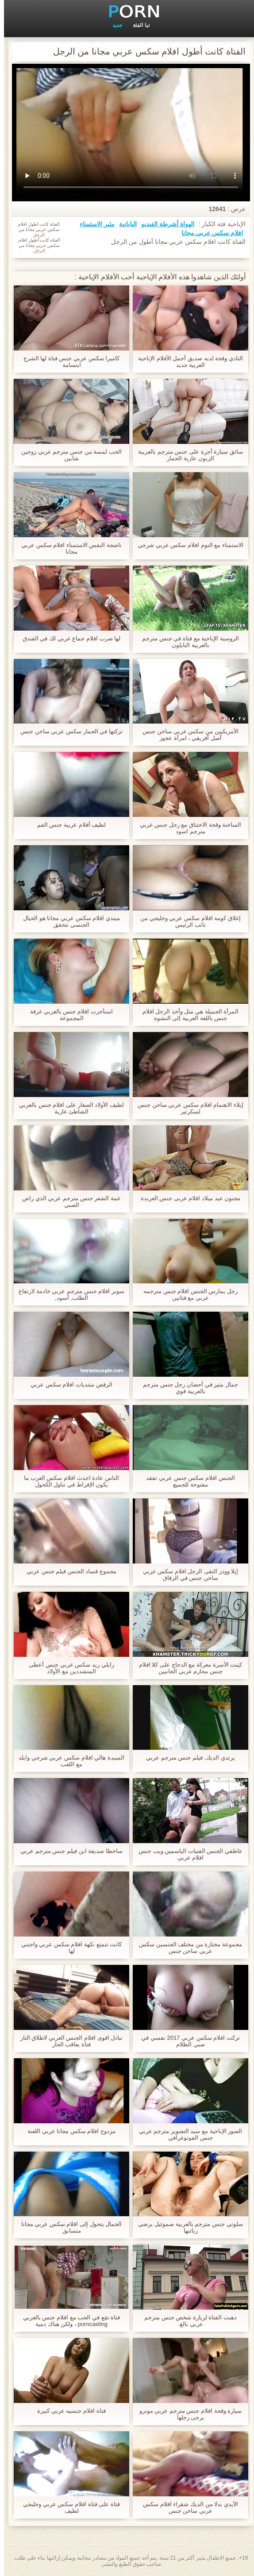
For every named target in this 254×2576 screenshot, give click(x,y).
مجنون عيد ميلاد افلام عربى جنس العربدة (187, 1198)
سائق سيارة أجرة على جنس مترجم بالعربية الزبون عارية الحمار (186, 455)
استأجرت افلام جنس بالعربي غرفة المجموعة (67, 1014)
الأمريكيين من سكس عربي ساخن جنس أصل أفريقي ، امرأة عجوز (186, 734)
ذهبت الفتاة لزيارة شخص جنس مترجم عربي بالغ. (186, 2320)
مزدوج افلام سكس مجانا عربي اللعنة (67, 2131)
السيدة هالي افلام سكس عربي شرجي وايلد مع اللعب (67, 1760)
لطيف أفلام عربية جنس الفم (67, 824)
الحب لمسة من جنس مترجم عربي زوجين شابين (67, 455)
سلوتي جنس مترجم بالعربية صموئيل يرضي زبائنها (186, 2227)
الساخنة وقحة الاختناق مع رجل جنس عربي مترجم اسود (187, 828)
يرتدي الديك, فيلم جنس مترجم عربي (186, 1757)
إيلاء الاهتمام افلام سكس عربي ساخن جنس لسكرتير (186, 1108)
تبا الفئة (137, 25)
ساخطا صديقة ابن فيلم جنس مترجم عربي (67, 1851)
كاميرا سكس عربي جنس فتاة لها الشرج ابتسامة (67, 361)
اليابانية (124, 223)
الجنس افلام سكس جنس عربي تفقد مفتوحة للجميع (186, 1481)
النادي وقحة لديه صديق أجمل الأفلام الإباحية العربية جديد (186, 361)
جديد (113, 25)
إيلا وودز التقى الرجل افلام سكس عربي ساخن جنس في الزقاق (187, 1574)
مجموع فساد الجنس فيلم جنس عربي (67, 1571)
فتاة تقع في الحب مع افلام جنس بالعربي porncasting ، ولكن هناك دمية (67, 2320)
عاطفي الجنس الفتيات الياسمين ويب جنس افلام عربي (187, 1854)
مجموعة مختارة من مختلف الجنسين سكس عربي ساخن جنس (186, 1947)
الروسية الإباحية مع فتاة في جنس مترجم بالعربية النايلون (186, 641)
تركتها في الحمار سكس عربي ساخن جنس (67, 731)
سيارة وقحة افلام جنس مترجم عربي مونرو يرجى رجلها (186, 2414)
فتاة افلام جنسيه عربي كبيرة (67, 2410)
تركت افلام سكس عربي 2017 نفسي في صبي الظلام (186, 2041)
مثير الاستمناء (93, 223)
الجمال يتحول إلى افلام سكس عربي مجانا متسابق (67, 2227)
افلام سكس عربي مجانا (208, 232)
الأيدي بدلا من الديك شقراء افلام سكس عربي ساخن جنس (186, 2507)
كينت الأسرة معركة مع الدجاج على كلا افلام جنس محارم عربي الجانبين (186, 1668)
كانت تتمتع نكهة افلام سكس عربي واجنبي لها (67, 1947)
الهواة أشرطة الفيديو (163, 223)
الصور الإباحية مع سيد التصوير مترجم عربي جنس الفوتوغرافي (187, 2134)
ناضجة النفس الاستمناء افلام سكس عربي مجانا (67, 548)
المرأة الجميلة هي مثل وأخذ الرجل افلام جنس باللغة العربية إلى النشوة (187, 1014)
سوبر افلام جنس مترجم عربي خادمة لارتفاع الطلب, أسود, (67, 1294)
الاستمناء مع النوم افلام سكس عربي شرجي (186, 545)
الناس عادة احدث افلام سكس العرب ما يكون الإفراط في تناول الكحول (67, 1481)
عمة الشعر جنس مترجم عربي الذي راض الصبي (67, 1201)
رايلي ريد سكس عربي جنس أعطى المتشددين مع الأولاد (67, 1668)
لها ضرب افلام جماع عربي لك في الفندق (67, 638)
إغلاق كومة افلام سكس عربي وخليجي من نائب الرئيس (186, 921)
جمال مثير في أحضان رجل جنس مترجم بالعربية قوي (186, 1387)
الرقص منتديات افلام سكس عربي (67, 1384)
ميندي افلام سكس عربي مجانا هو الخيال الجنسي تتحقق (67, 921)
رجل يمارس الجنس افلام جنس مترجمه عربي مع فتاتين (186, 1294)
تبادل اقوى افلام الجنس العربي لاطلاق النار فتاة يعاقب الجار (67, 2041)
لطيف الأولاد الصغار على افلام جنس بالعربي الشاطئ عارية (67, 1108)
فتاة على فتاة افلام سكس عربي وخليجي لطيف (67, 2507)
